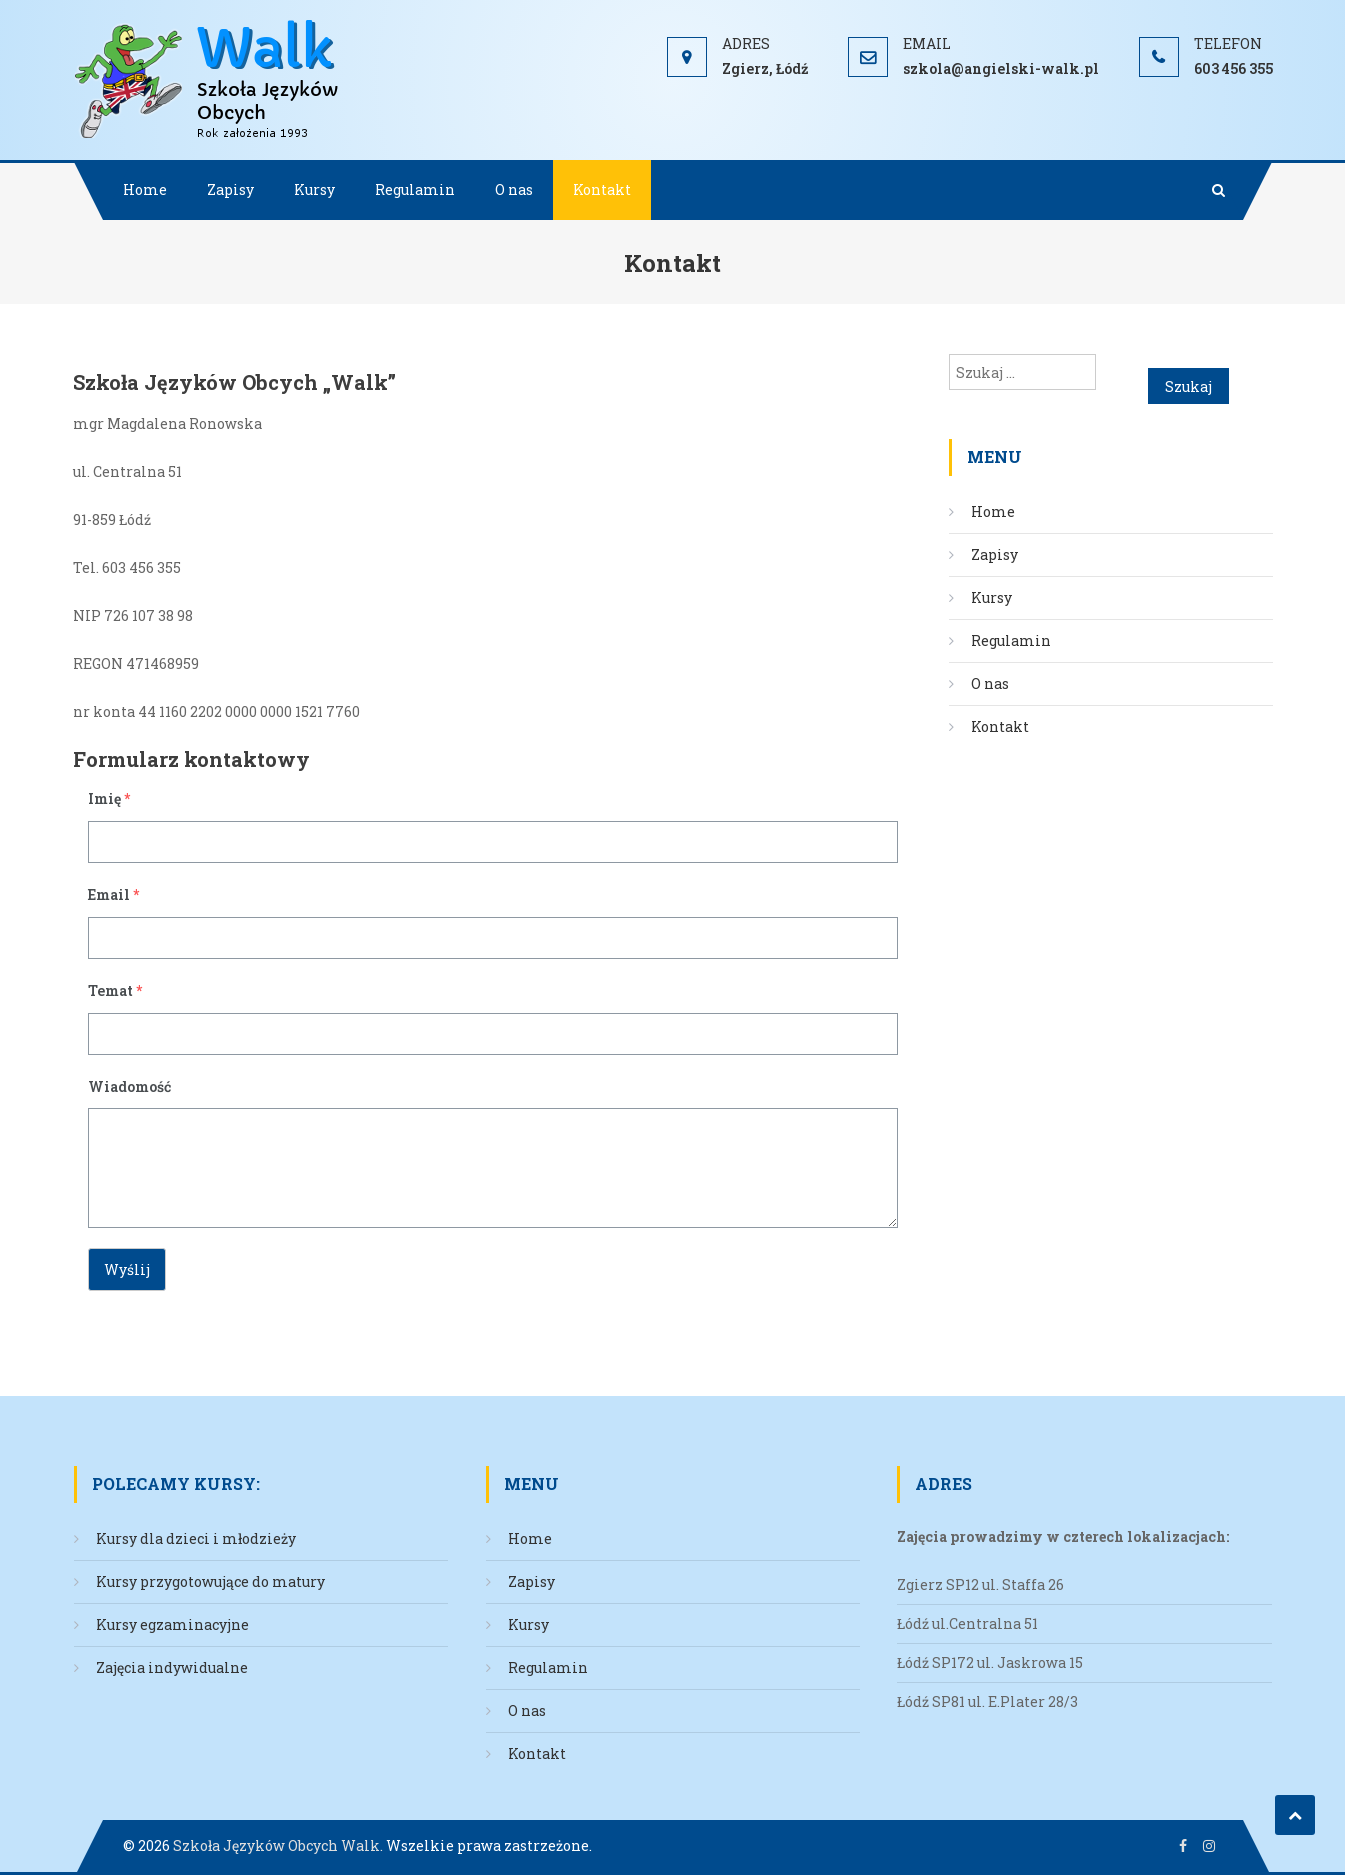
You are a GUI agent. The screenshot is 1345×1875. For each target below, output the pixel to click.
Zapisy (230, 189)
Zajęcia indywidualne (172, 1667)
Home (145, 189)
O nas (514, 189)
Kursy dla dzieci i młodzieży (196, 1538)
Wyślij (127, 1269)
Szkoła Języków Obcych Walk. (278, 1845)
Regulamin (415, 189)
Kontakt (602, 189)
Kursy (314, 189)
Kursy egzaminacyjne (172, 1624)
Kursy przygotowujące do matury (210, 1581)
